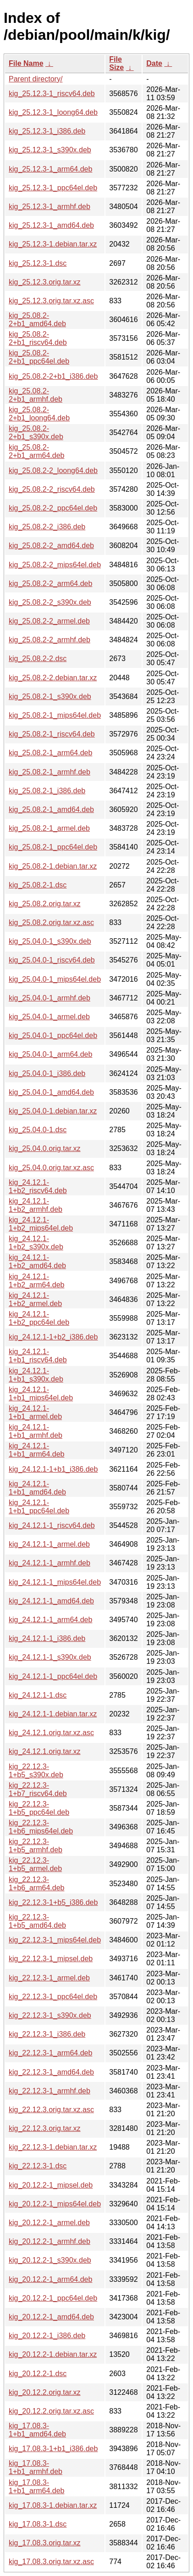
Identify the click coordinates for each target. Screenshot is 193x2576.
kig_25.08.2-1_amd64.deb (51, 809)
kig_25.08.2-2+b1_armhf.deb (35, 395)
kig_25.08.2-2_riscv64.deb (52, 489)
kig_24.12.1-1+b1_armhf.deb (35, 1431)
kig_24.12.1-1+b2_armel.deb (35, 1299)
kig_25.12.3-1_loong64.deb (53, 112)
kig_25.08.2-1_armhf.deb (49, 772)
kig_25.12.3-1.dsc (37, 263)
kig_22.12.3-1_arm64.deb (50, 2053)
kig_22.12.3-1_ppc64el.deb (53, 1997)
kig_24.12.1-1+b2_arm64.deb (36, 1281)
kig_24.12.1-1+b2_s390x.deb (36, 1243)
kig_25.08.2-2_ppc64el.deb (53, 508)
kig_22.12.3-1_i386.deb (47, 2034)
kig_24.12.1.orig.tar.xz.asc (51, 1733)
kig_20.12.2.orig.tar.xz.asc (51, 2411)
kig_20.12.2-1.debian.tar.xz (53, 2354)
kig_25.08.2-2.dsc (37, 658)
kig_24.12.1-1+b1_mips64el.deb (41, 1394)
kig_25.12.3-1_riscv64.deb (52, 93)
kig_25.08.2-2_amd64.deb (51, 545)
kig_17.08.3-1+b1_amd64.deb (37, 2430)
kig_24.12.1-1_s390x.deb (50, 1657)
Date (154, 63)
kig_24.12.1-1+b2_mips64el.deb (41, 1224)
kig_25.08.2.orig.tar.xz (45, 904)
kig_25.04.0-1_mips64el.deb (55, 979)
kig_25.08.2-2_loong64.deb (53, 470)
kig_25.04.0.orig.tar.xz (45, 1148)
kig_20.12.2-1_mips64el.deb (55, 2204)
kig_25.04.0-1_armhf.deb (49, 998)
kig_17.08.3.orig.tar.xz (45, 2543)
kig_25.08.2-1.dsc (37, 885)
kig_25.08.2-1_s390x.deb (50, 696)
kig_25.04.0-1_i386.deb (47, 1073)
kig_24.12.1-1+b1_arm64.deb (36, 1450)
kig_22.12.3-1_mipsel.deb (51, 1959)
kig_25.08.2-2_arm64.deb (50, 583)
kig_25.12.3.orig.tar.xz (45, 282)
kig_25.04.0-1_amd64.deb (51, 1092)
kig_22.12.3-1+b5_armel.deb (35, 1864)
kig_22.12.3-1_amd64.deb (51, 2072)
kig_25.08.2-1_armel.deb (49, 828)
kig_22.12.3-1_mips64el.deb (55, 1940)
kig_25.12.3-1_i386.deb (47, 131)
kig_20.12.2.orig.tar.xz (45, 2392)
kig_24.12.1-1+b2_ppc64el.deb (39, 1318)
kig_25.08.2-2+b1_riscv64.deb (38, 338)
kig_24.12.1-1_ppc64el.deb (53, 1676)
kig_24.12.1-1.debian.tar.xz (53, 1714)
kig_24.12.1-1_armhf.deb (49, 1563)
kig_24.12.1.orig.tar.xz (45, 1751)
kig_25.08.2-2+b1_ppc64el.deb (39, 357)
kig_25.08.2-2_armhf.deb (49, 640)
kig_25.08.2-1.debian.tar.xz (53, 866)
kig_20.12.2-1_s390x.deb (50, 2260)
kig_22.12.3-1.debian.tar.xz (53, 2147)
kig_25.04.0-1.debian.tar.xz (53, 1111)
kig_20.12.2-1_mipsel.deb (51, 2185)
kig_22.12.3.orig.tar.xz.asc (51, 2110)
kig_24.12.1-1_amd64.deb (51, 1601)
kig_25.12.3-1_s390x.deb (50, 150)
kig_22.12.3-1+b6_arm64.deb (36, 1884)
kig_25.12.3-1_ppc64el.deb (53, 188)
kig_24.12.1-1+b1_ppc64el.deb (39, 1507)
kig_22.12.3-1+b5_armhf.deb (35, 1846)
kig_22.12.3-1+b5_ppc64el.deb (39, 1808)
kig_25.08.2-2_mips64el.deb (55, 565)
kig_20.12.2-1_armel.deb (49, 2222)
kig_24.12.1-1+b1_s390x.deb (36, 1375)
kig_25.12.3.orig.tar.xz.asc (51, 301)
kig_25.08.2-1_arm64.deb (50, 753)
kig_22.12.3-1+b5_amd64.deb (37, 1921)
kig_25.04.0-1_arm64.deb (50, 1054)
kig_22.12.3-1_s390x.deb (50, 2015)
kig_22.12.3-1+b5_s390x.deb (36, 1771)
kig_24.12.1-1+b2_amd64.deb (37, 1261)
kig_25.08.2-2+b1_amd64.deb (37, 320)
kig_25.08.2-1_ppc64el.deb (53, 847)
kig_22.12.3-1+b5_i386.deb (53, 1902)
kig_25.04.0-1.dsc (37, 1130)
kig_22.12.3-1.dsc (37, 2166)
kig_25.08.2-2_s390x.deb (50, 602)
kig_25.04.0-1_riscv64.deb (52, 960)
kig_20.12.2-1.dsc (37, 2373)
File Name (26, 63)
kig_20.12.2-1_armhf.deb (49, 2241)
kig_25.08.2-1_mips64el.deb (55, 715)
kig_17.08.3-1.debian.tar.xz (53, 2505)
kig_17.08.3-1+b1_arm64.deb (36, 2487)
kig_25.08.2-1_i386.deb (47, 791)
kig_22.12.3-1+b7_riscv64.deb (38, 1789)
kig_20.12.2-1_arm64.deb (50, 2279)
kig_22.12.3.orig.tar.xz (45, 2128)
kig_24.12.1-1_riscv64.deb (52, 1525)
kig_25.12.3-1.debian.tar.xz (53, 244)
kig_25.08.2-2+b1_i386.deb (53, 376)
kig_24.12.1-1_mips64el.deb (55, 1582)
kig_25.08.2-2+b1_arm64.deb (36, 451)
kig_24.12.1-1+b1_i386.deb (53, 1469)
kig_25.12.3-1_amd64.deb (51, 225)
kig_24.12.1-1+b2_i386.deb (53, 1337)
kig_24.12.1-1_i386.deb (47, 1638)
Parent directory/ (35, 79)
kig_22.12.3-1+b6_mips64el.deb (41, 1827)
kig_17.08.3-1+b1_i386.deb (53, 2448)
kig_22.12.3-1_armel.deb (49, 1978)
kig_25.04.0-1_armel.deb (49, 1017)
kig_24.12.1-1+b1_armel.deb (35, 1412)
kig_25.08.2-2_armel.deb (49, 621)
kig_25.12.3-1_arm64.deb (50, 169)
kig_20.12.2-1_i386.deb (47, 2335)
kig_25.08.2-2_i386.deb (47, 527)
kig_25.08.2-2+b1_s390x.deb (36, 433)
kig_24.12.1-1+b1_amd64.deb (37, 1488)
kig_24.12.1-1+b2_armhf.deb (35, 1205)
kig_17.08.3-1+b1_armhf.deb (35, 2467)
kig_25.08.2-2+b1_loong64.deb (39, 414)
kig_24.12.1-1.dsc (37, 1695)
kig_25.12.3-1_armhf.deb (49, 206)
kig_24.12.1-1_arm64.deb (50, 1620)
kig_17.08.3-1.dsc (37, 2524)
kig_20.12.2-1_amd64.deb (51, 2317)
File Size (116, 63)
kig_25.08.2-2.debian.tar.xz (53, 678)
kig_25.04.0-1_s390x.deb (50, 941)
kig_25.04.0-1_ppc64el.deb (53, 1035)
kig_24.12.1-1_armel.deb (49, 1544)
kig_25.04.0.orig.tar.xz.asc (51, 1168)
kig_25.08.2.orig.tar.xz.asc (51, 922)
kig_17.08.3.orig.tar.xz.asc (51, 2561)
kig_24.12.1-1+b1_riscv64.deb (38, 1356)
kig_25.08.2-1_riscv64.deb (52, 734)
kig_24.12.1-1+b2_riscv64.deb (38, 1186)
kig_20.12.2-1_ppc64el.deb (53, 2298)
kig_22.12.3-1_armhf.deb (49, 2091)
